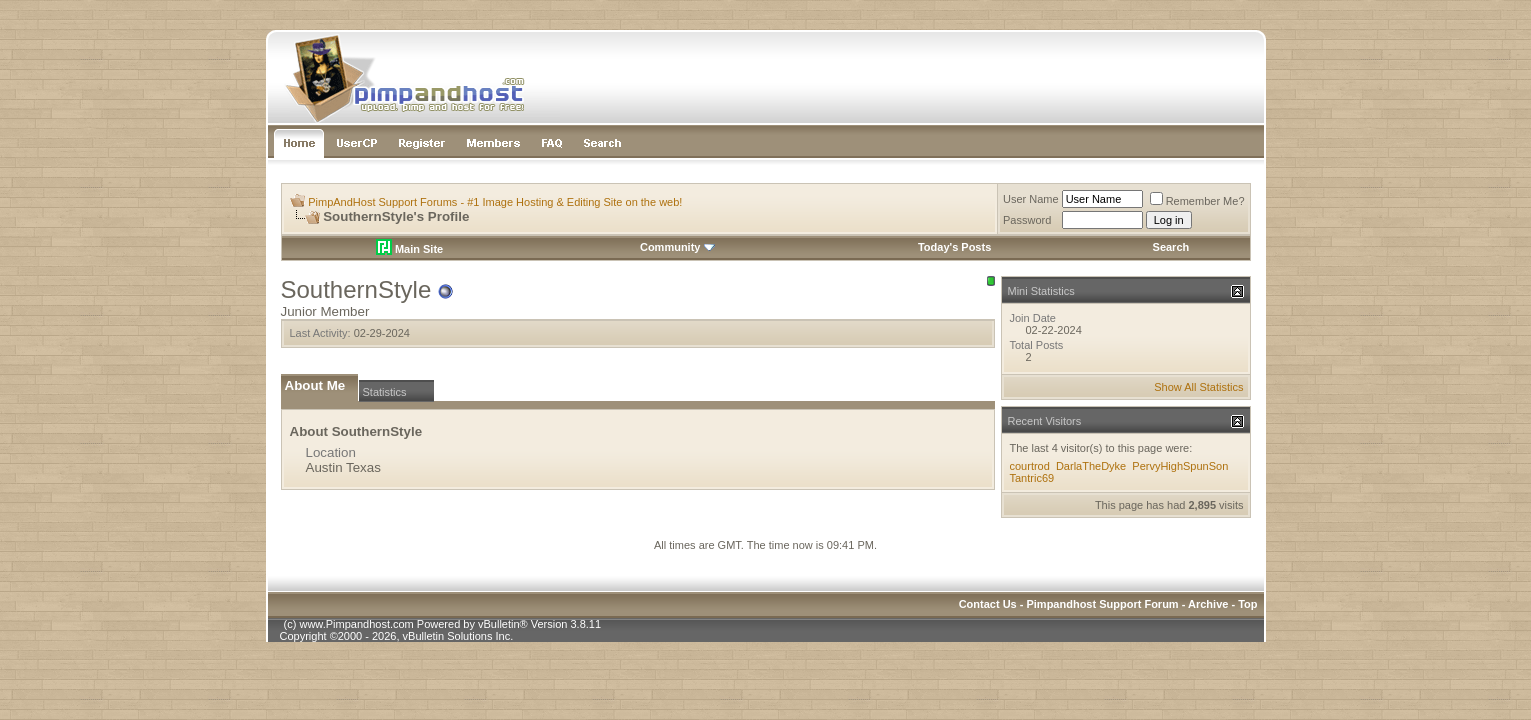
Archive (1208, 604)
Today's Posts (954, 247)
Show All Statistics (1198, 387)
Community (677, 247)
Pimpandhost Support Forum (1102, 604)
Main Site (409, 249)
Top (1247, 604)
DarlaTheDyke (1091, 466)
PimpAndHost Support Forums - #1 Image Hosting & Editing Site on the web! (495, 202)
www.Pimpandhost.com (356, 624)
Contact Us (988, 604)
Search (1171, 247)
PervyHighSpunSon (1180, 466)
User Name (1031, 199)
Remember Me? (1197, 201)
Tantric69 (1032, 478)
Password (1027, 220)
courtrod (1030, 466)
